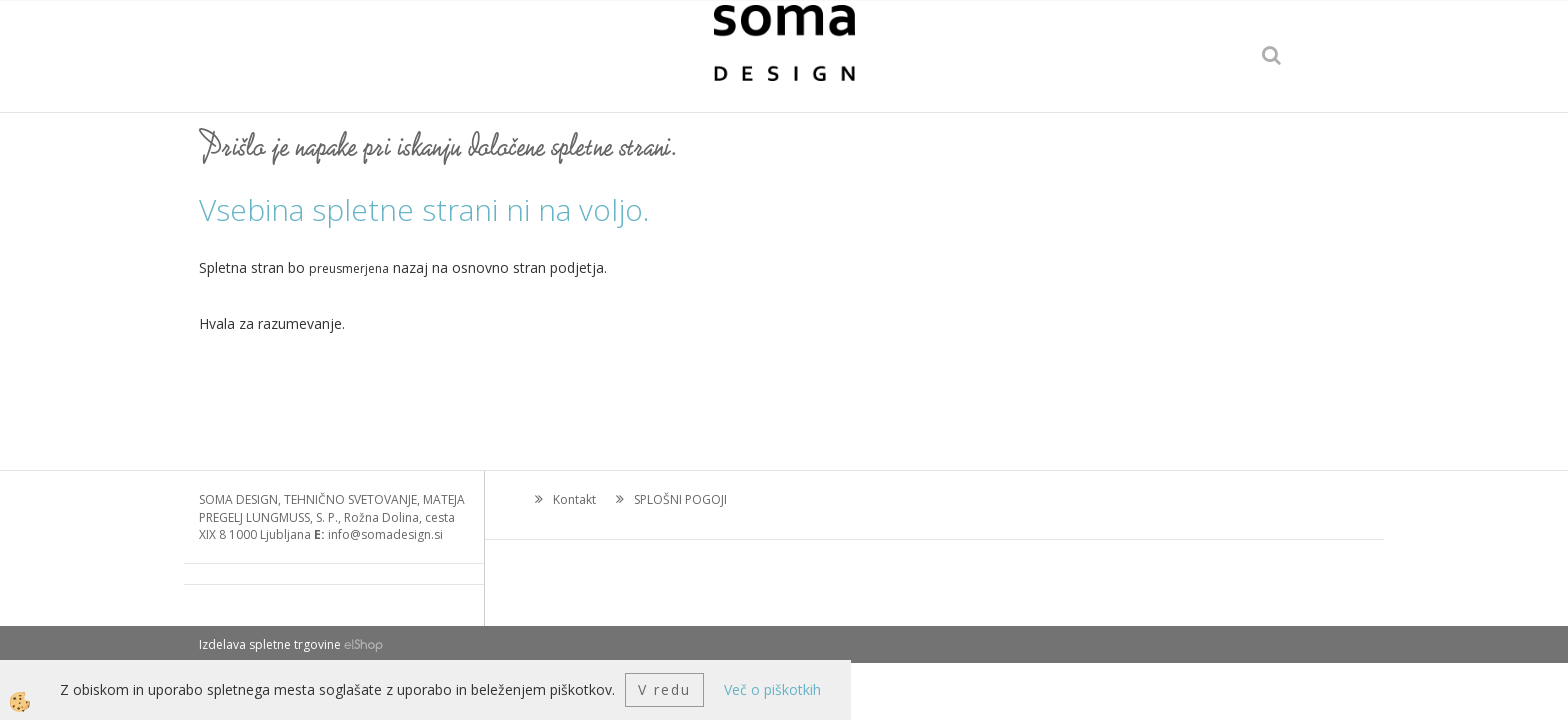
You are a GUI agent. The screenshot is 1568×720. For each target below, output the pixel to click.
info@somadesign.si (385, 534)
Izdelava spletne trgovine (270, 644)
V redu (664, 689)
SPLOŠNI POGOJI (680, 499)
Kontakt (574, 499)
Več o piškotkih (772, 689)
